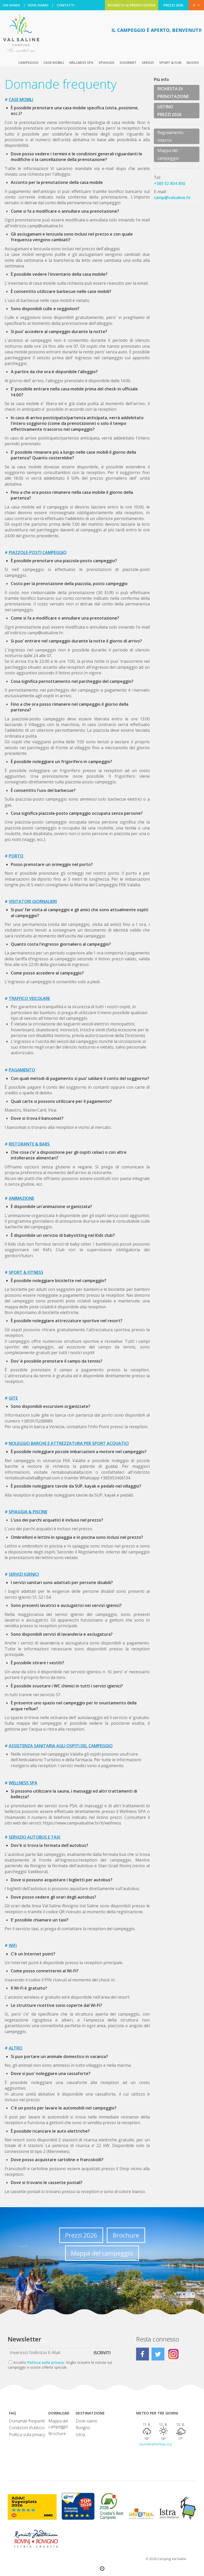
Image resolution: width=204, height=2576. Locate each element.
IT (196, 5)
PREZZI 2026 (173, 5)
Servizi (148, 62)
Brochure (126, 2235)
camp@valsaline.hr (172, 197)
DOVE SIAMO (38, 5)
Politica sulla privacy (45, 2362)
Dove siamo (86, 2421)
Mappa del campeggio (168, 154)
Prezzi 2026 (81, 2235)
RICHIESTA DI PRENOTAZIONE (132, 5)
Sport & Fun (170, 62)
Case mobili (53, 62)
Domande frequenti (27, 2421)
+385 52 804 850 (169, 183)
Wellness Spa (81, 62)
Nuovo (193, 62)
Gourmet (128, 62)
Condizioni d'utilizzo (27, 2427)
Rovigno (83, 2427)
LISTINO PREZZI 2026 (169, 110)
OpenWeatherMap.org (155, 2444)
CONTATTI (65, 5)
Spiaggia (106, 62)
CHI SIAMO (11, 5)
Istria (80, 2434)
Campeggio (28, 62)
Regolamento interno (170, 136)
